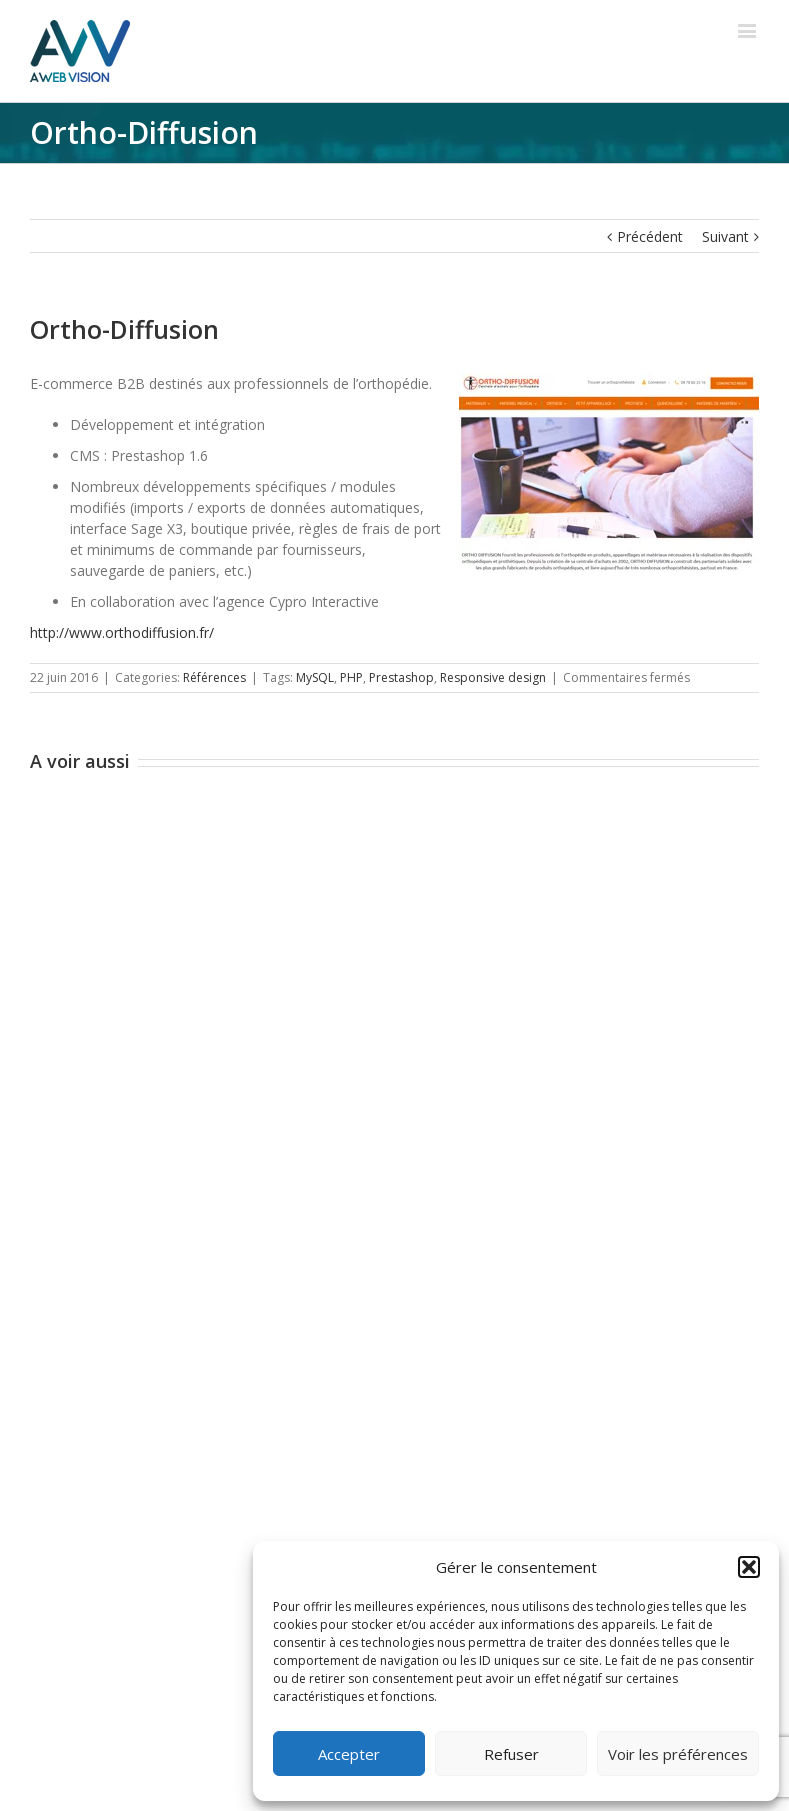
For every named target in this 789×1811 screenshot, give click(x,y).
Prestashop (401, 677)
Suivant (725, 236)
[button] (749, 1567)
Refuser (511, 1754)
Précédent (650, 236)
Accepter (349, 1754)
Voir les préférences (678, 1754)
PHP (351, 677)
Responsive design (493, 677)
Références (214, 677)
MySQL (315, 677)
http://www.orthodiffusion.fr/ (122, 632)
